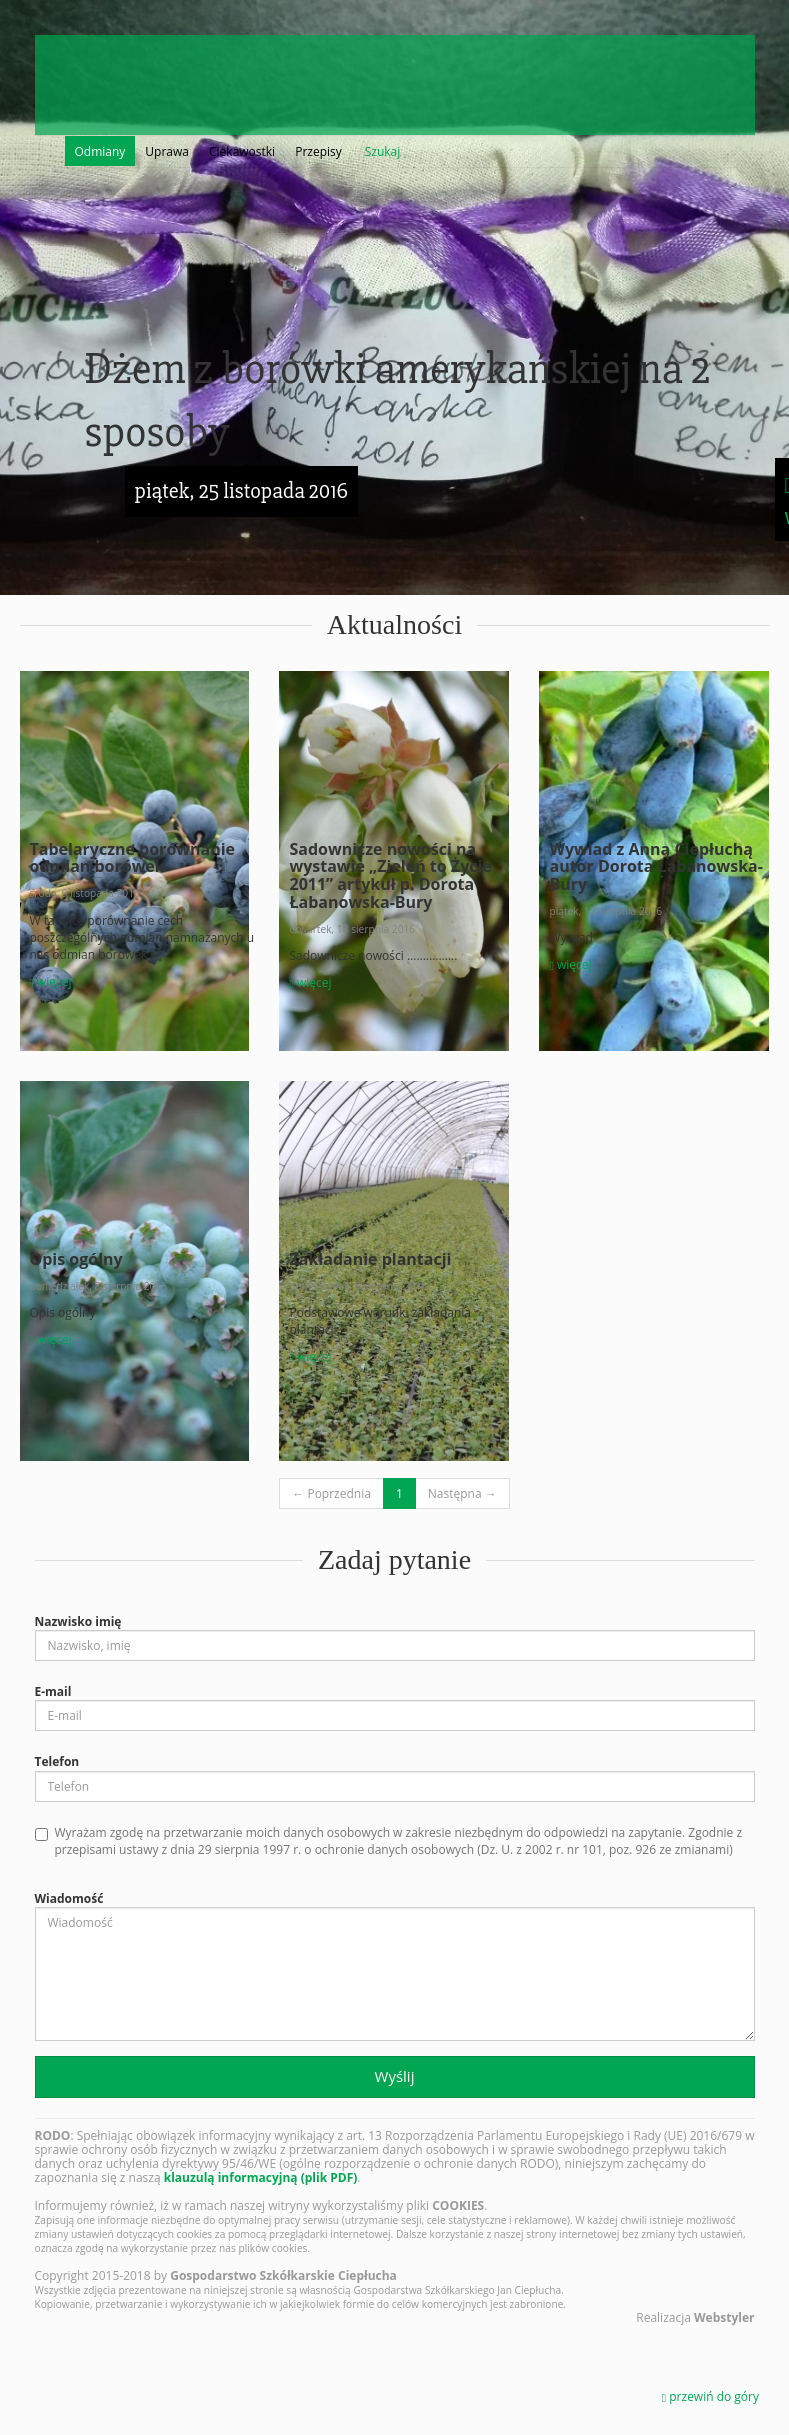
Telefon (57, 1761)
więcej (51, 981)
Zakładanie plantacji (370, 1259)
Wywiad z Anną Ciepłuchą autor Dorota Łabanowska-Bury (655, 866)
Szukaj (383, 151)
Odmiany (100, 151)
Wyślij (395, 2076)
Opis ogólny (76, 1259)
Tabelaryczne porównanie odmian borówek (133, 858)
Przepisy (318, 151)
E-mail (53, 1691)
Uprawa (167, 151)
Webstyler (724, 2317)
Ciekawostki (242, 151)
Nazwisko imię (78, 1621)
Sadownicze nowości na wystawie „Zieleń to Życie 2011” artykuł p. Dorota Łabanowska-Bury (390, 875)
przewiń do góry (710, 2396)
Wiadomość (69, 1898)
